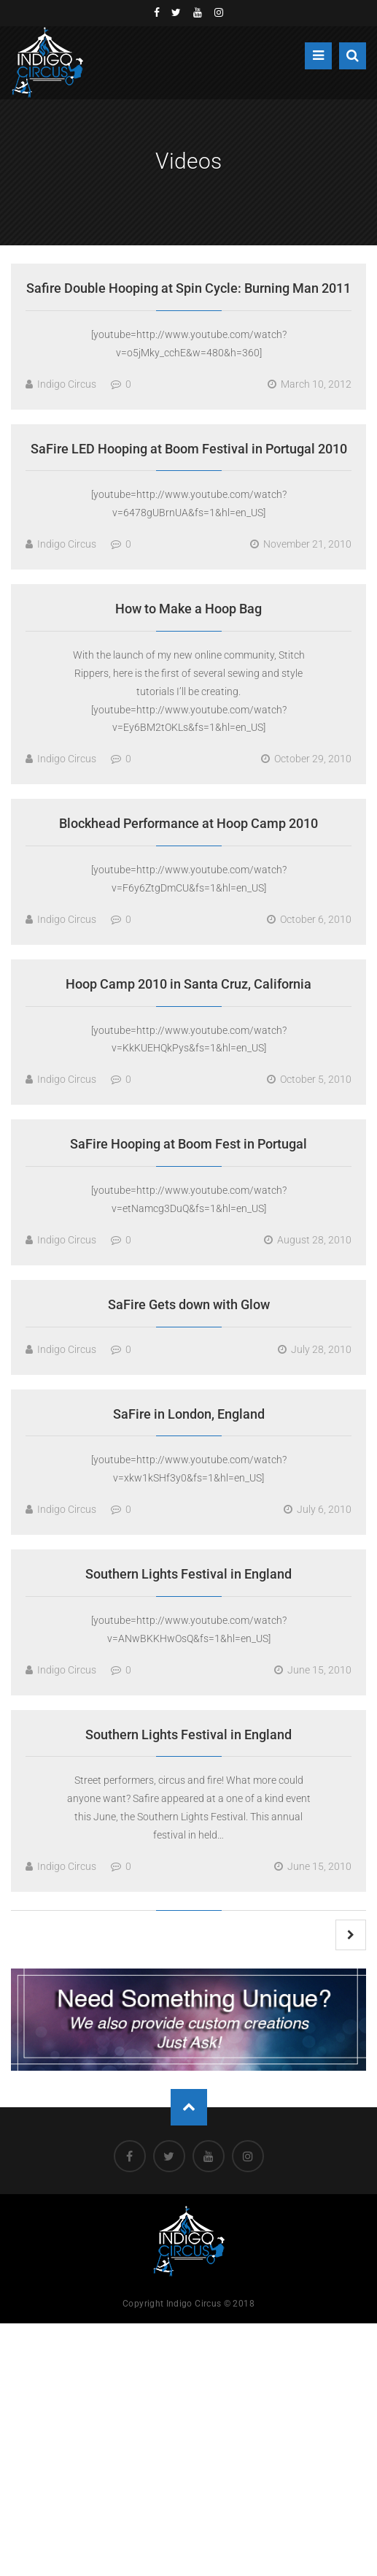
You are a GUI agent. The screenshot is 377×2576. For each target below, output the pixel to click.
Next (350, 1935)
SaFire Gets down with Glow (189, 1304)
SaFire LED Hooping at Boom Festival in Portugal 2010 (189, 448)
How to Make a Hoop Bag (188, 608)
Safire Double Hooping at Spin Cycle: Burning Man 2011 (188, 288)
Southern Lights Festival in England (188, 1574)
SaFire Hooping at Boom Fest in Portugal (188, 1143)
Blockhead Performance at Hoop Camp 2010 (188, 823)
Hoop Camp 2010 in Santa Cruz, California (188, 984)
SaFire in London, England (189, 1414)
